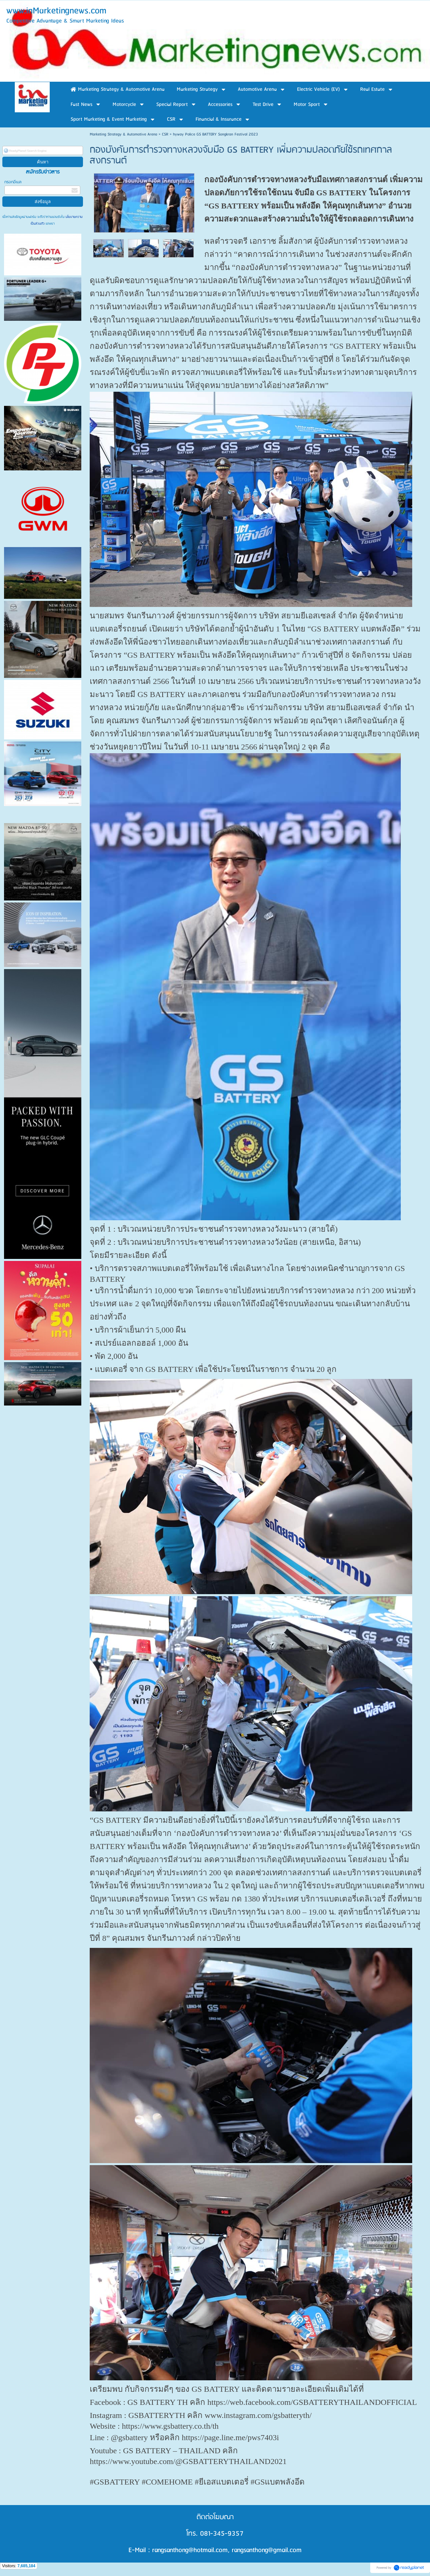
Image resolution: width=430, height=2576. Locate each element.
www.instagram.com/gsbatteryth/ (258, 2415)
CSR (165, 134)
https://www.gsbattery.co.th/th (170, 2426)
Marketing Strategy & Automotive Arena (123, 134)
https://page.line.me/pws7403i (230, 2437)
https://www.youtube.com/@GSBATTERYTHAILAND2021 (188, 2461)
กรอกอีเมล (13, 182)
